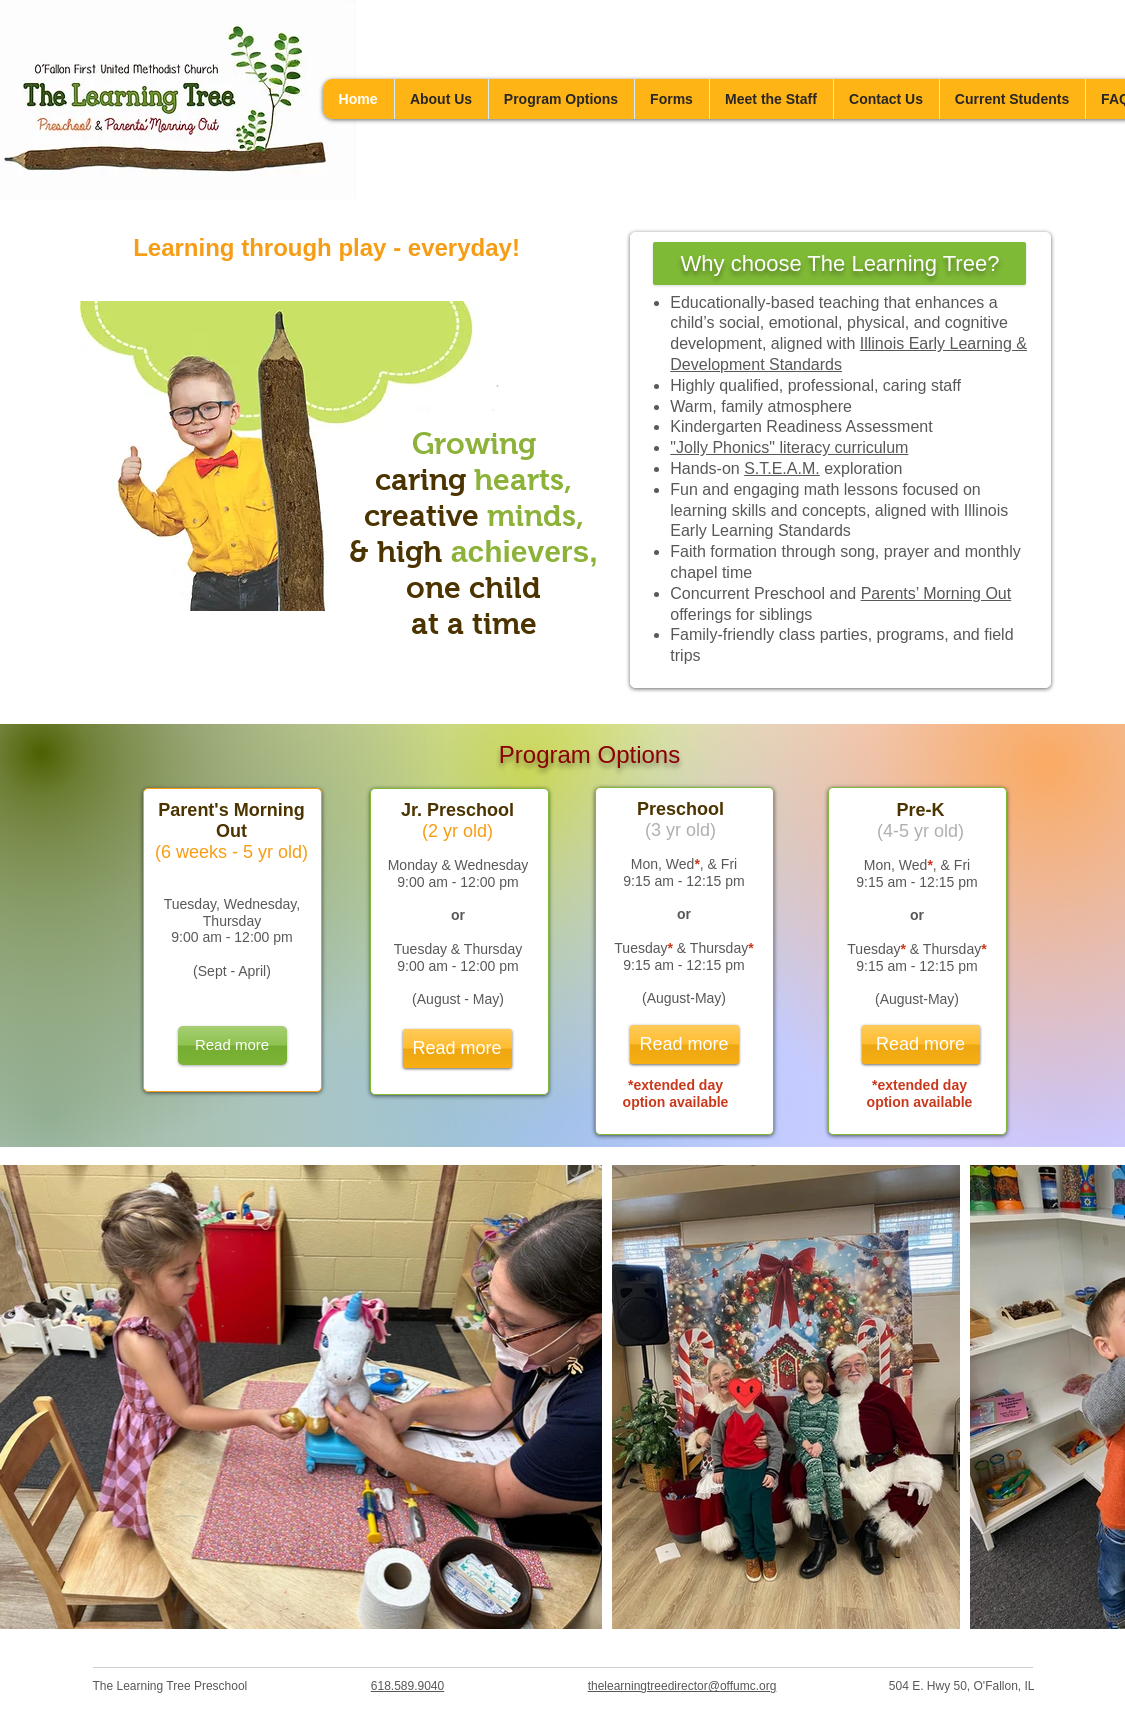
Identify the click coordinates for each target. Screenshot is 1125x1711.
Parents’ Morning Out (936, 593)
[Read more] (232, 1045)
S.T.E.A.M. (782, 468)
